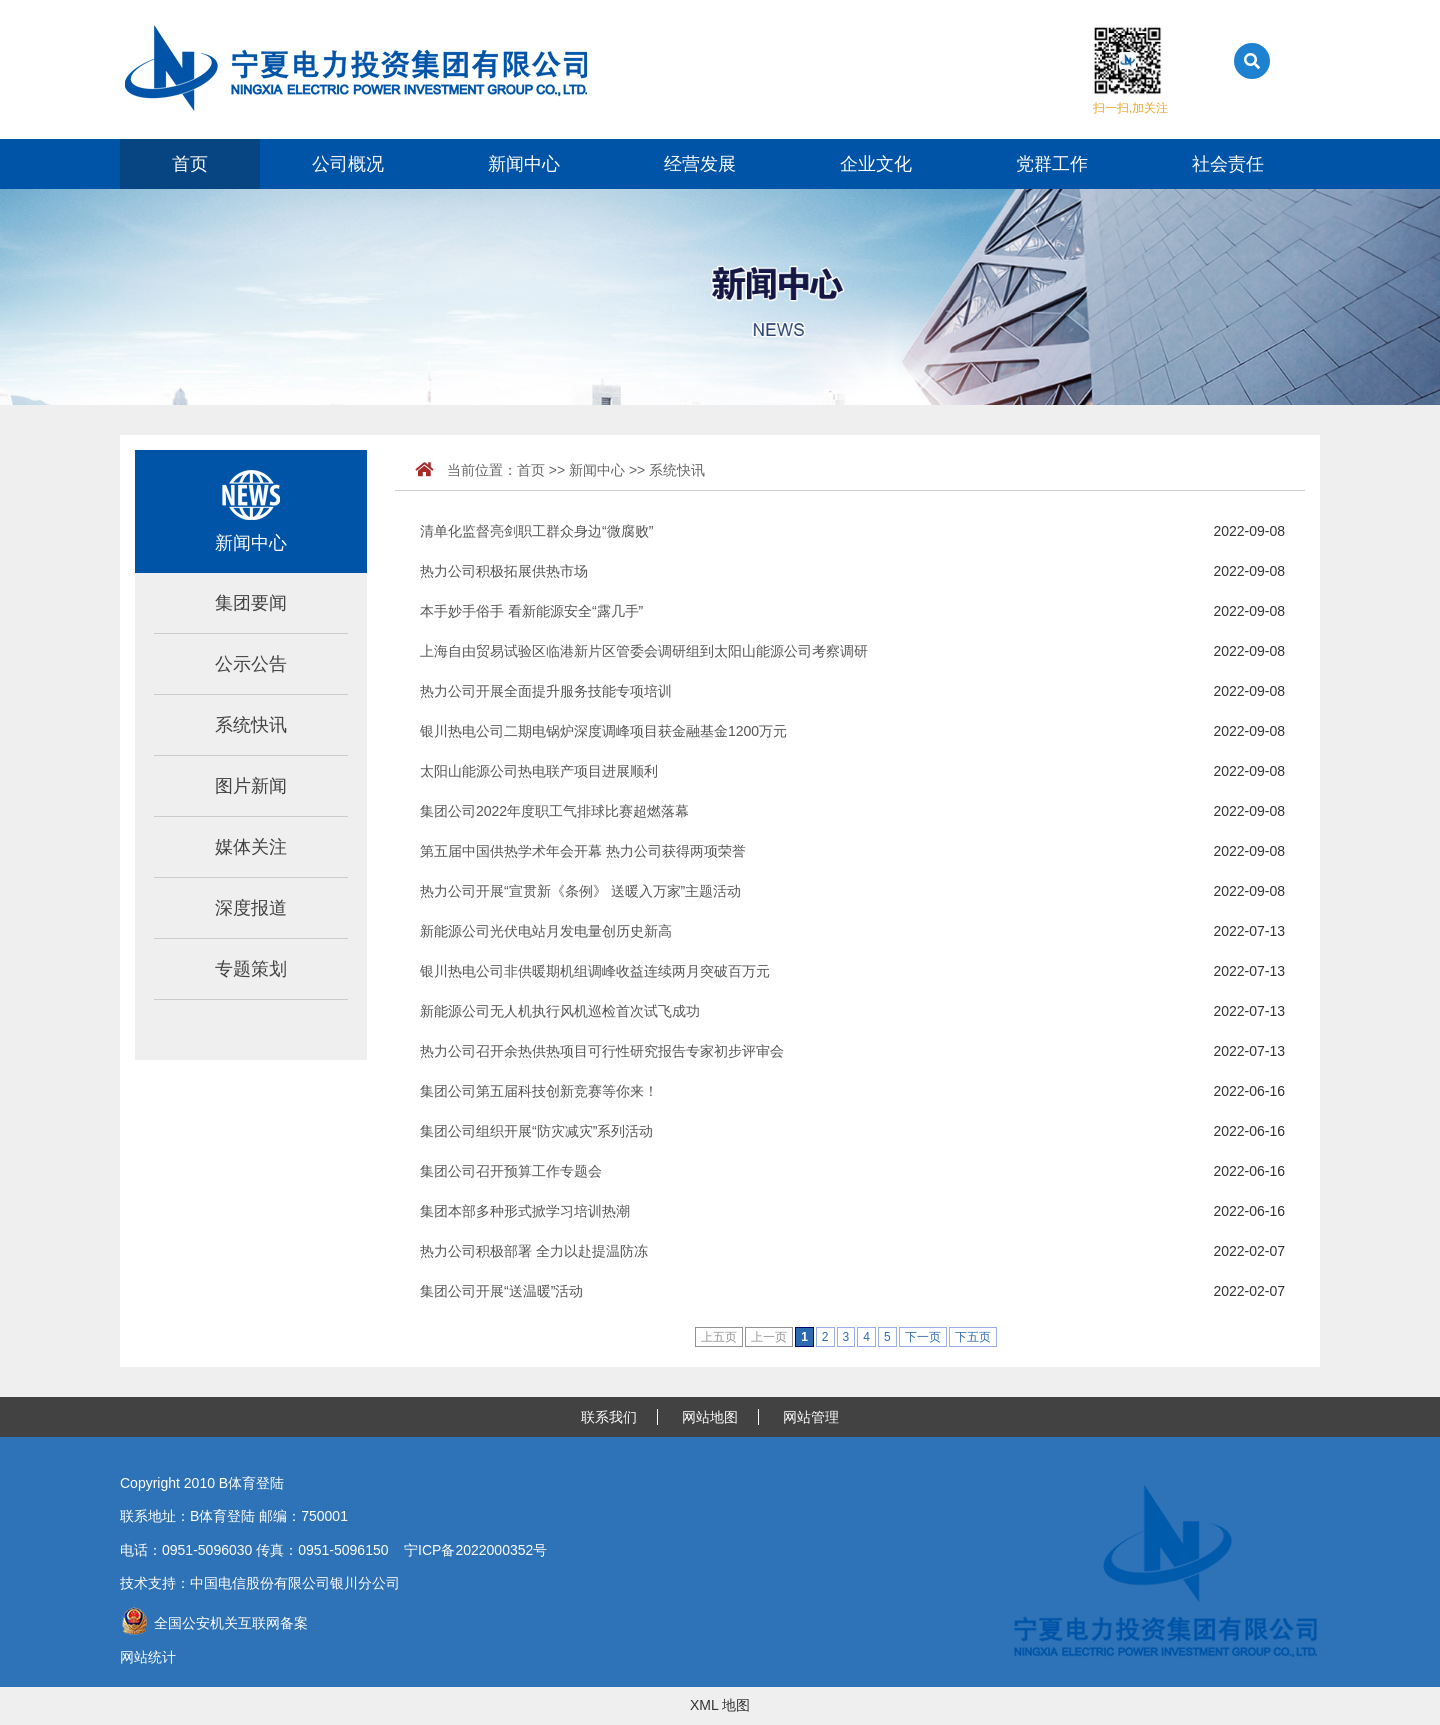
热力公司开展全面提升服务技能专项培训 (546, 691)
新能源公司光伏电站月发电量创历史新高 (546, 931)
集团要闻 (251, 603)
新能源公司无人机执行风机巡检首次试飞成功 (560, 1011)
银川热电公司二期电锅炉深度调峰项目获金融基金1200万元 (603, 731)
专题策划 (251, 969)
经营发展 (700, 164)
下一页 (923, 1337)
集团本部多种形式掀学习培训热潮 (525, 1211)
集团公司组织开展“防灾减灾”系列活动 (536, 1131)
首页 (190, 164)
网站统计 (148, 1657)
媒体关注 (251, 847)
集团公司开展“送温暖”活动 (501, 1291)
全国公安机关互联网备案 (214, 1623)
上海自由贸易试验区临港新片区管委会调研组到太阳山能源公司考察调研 (644, 651)
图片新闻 (251, 786)
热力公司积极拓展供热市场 (504, 571)
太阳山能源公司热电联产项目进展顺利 (539, 771)
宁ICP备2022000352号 (475, 1550)
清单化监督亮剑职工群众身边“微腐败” (536, 531)
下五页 (973, 1337)
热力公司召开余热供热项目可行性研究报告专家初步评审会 (602, 1051)
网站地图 (710, 1417)
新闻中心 (524, 164)
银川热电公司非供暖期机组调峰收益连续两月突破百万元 (595, 971)
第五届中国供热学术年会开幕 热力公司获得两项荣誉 (583, 851)
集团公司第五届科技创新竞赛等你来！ (539, 1091)
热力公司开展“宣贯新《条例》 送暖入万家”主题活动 (580, 891)
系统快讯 (251, 725)
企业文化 (876, 164)
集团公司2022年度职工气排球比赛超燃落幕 (554, 811)
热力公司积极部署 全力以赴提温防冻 (534, 1251)
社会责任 (1228, 164)
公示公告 (251, 664)
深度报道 (251, 908)
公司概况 (348, 164)
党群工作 (1052, 164)
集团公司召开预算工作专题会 (511, 1171)
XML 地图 (720, 1705)
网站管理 (811, 1417)
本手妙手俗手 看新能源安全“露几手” (531, 611)
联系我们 (609, 1417)
